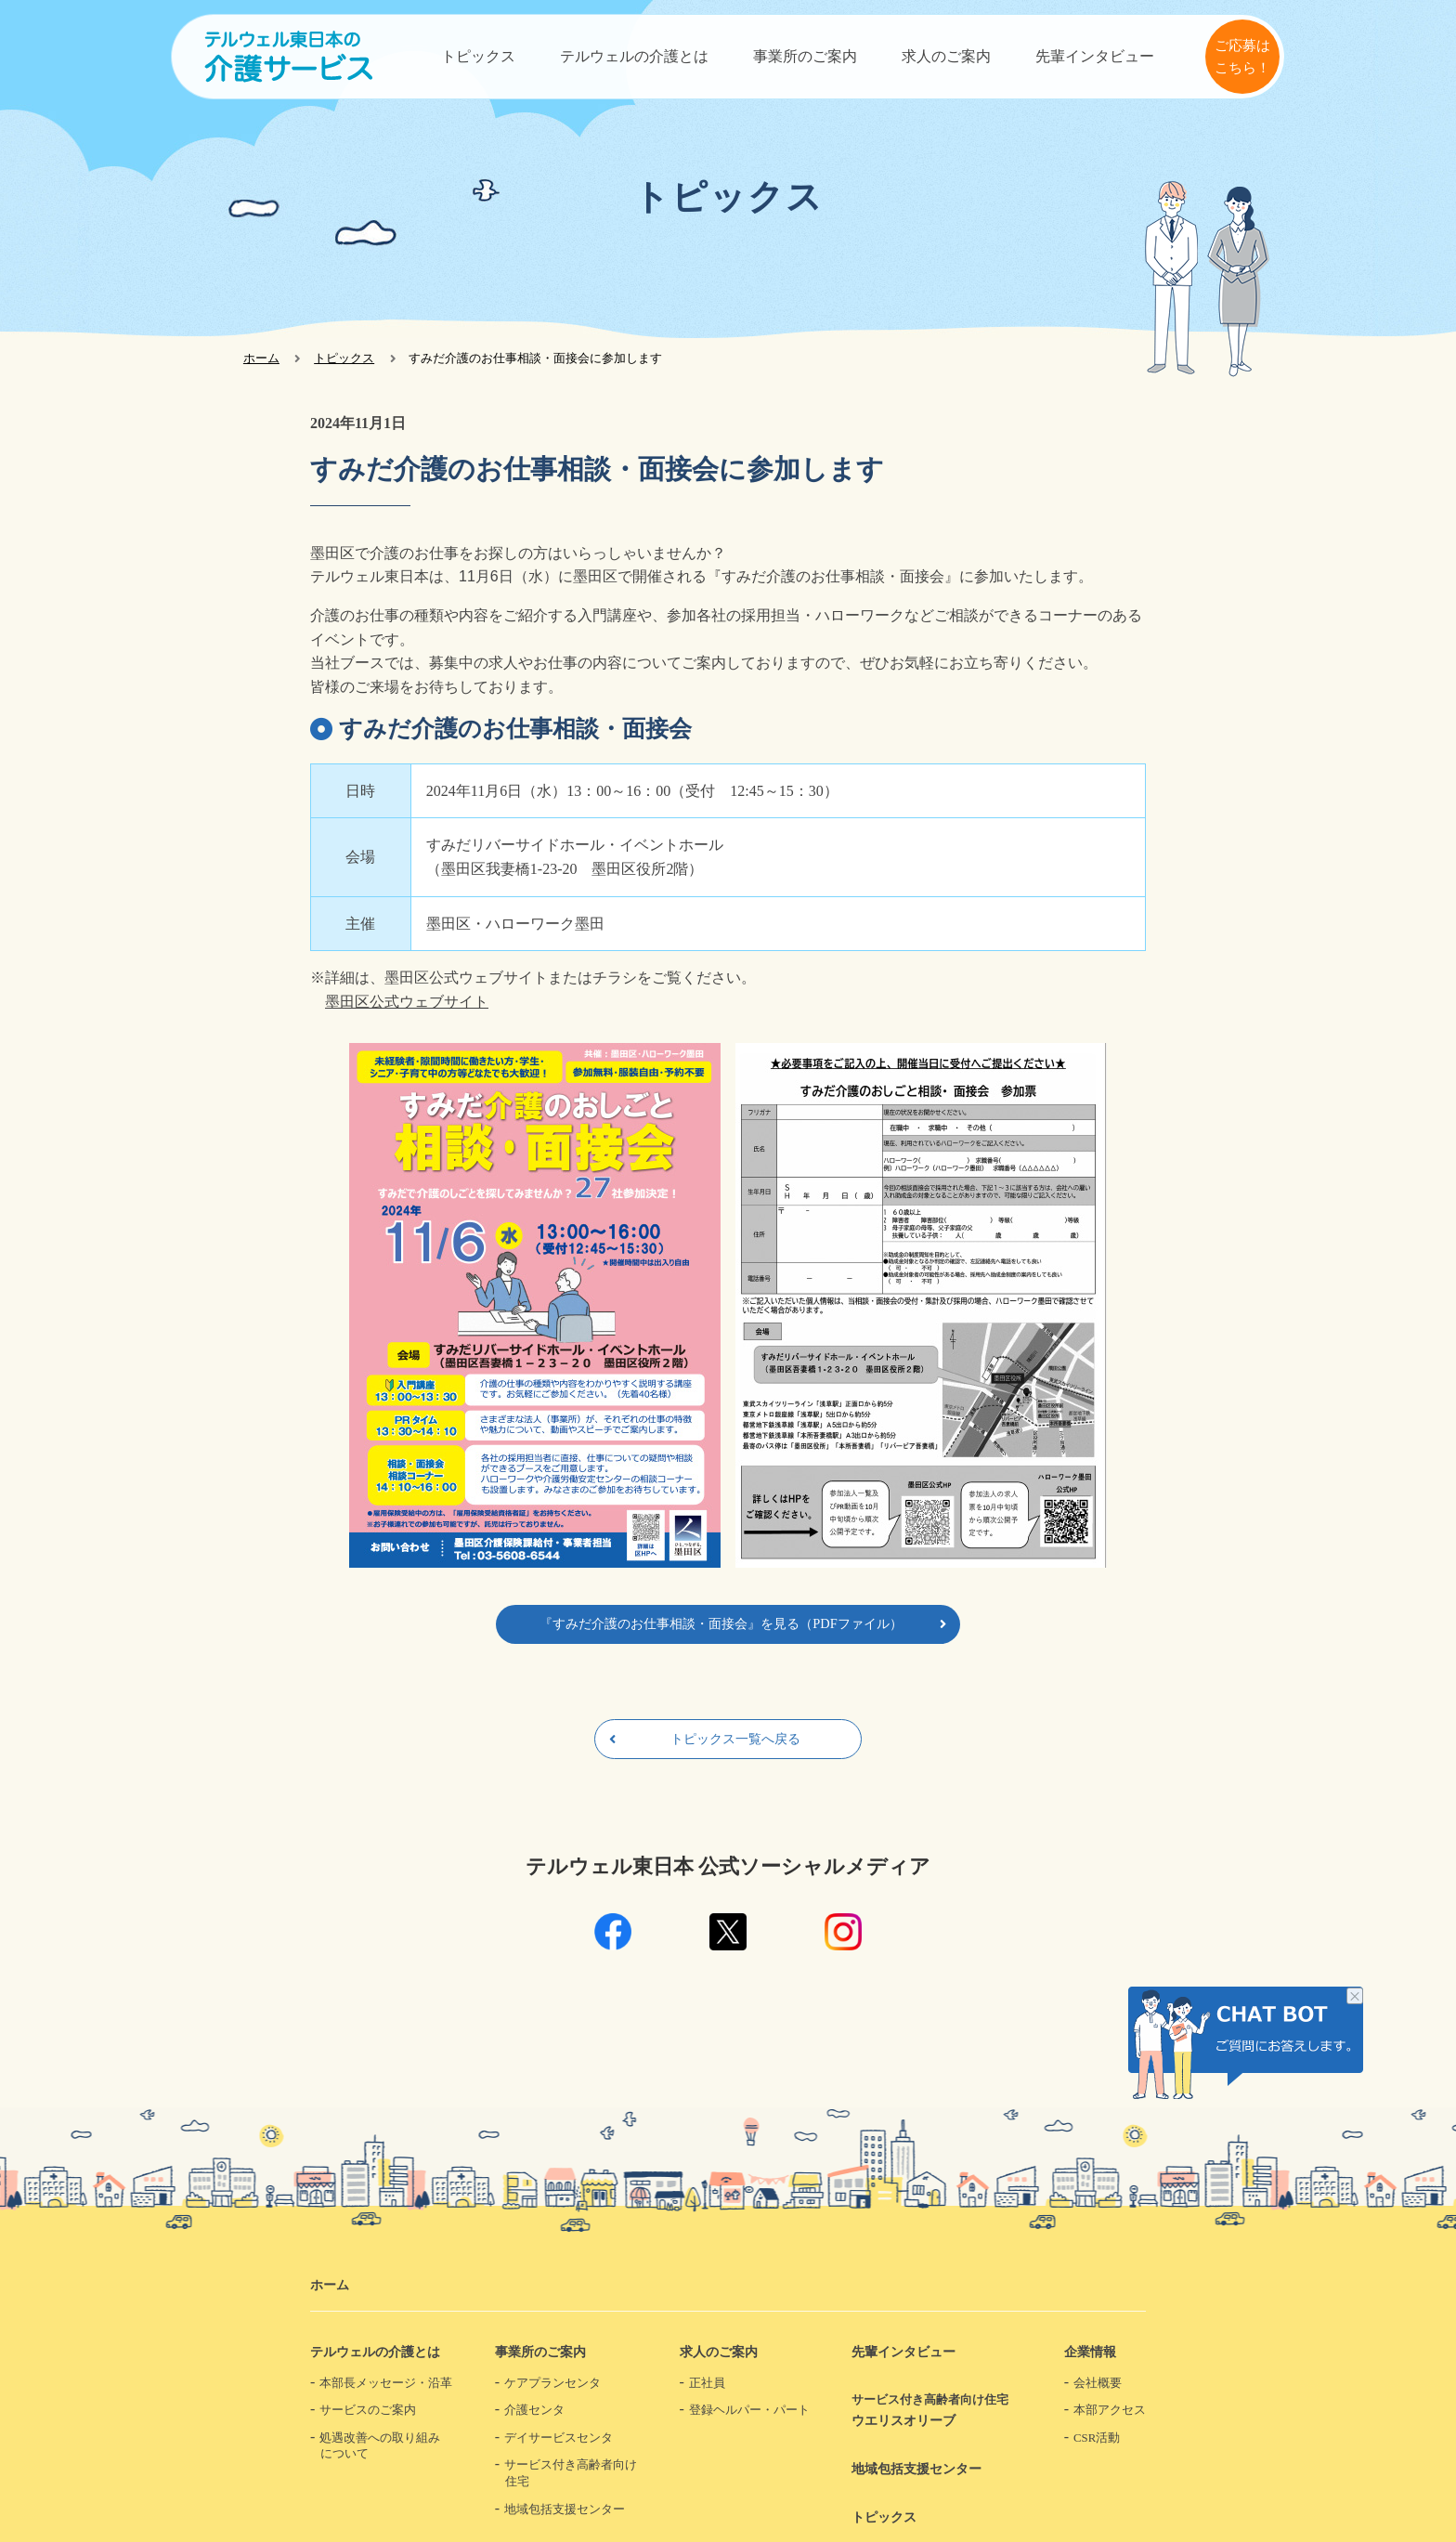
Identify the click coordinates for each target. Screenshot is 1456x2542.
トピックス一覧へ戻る (735, 1738)
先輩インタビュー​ (1094, 56)
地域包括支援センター (564, 2509)
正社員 (707, 2383)
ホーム (261, 358)
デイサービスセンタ (558, 2437)
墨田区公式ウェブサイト (406, 1002)
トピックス (478, 56)
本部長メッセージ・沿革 (385, 2383)
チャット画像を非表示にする (1354, 1997)
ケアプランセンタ (552, 2383)
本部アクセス (1109, 2410)
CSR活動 (1096, 2437)
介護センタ (534, 2410)
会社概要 (1097, 2383)
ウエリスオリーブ (936, 2410)
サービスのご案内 (367, 2410)
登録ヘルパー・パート (749, 2410)
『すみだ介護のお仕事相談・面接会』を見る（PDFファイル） (721, 1623)
